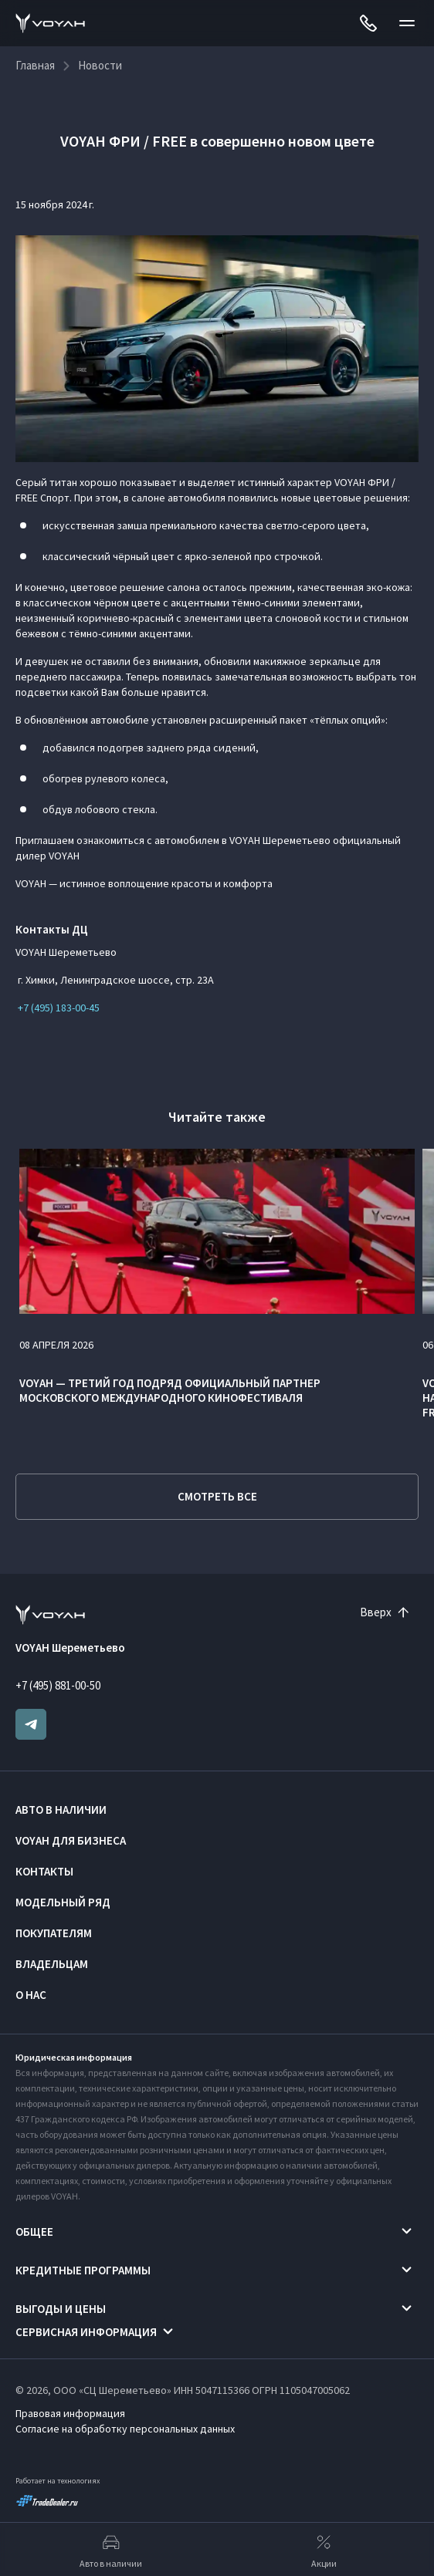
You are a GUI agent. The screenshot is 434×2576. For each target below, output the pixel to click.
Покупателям (53, 1933)
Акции (324, 2549)
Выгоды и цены (60, 2308)
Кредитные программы (83, 2270)
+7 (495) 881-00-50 (57, 1685)
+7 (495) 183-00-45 (57, 1008)
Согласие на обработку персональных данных (125, 2429)
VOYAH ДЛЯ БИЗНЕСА (70, 1840)
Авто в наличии (61, 1809)
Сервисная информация (86, 2331)
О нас (30, 1994)
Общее (34, 2231)
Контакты (44, 1871)
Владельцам (51, 1963)
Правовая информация (70, 2413)
